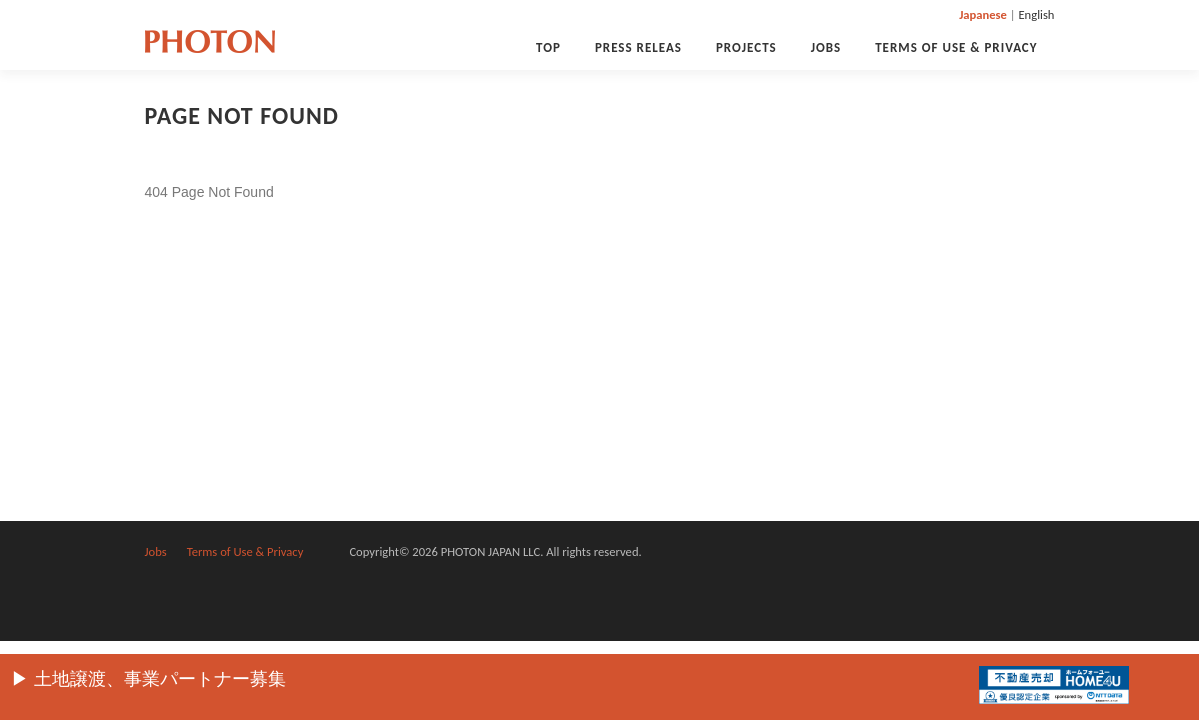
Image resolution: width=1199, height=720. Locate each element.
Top (548, 47)
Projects (746, 47)
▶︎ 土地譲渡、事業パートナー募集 (148, 679)
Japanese (983, 14)
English (1036, 14)
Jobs (826, 47)
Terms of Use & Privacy (956, 47)
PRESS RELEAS (638, 47)
